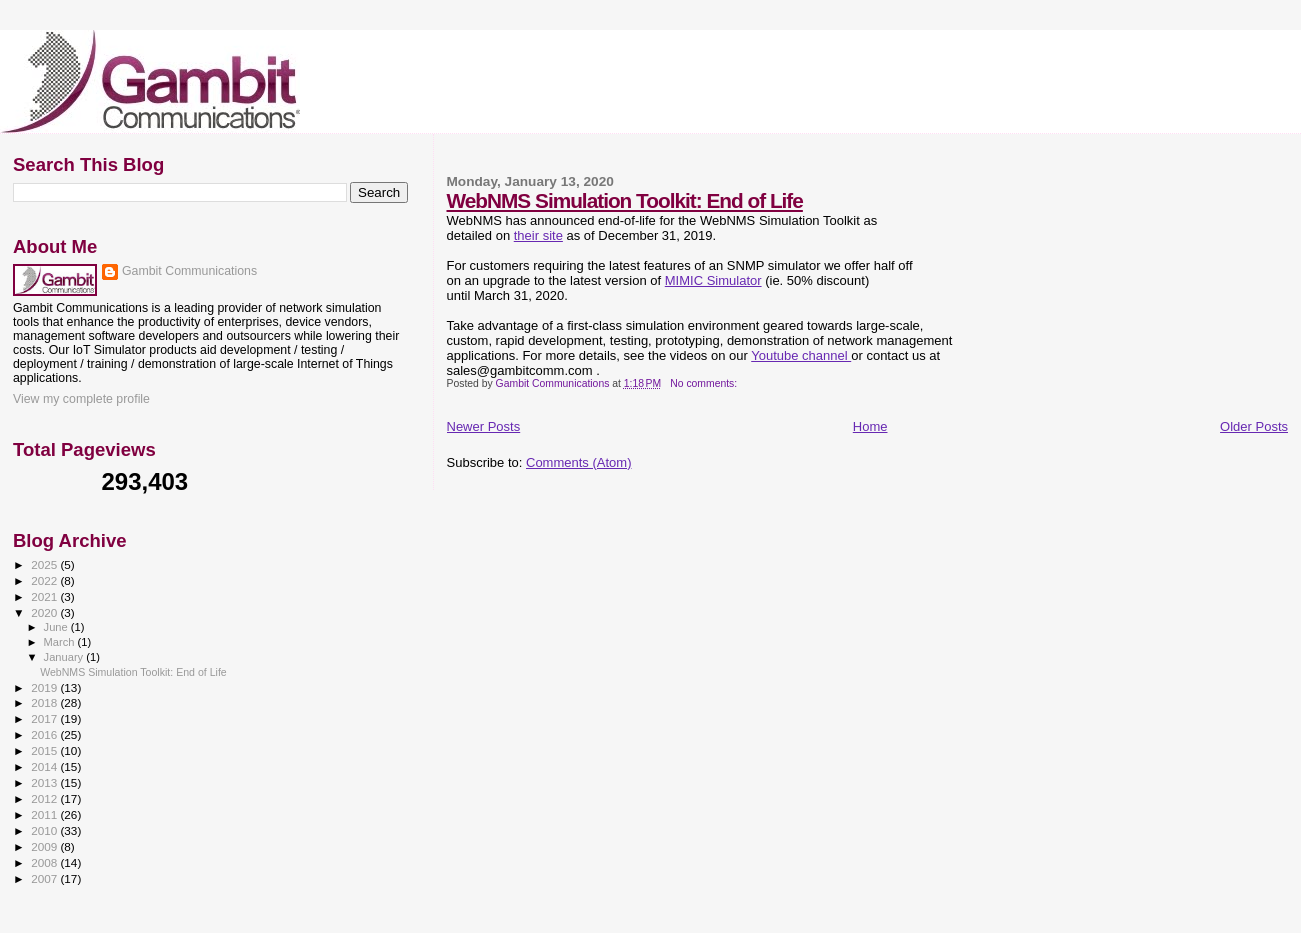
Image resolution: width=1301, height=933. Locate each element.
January (65, 657)
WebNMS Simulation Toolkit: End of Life (625, 200)
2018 (45, 702)
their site (538, 235)
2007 (45, 878)
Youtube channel (801, 355)
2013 (45, 782)
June (57, 627)
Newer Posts (484, 426)
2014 (45, 766)
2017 (45, 718)
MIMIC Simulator (713, 280)
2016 (45, 734)
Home (870, 426)
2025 (45, 564)
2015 (45, 750)
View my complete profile (81, 399)
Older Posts (1254, 426)
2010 (45, 830)
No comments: (705, 383)
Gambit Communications (189, 271)
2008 (45, 862)
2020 (45, 612)
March (61, 642)
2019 (45, 687)
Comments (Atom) (578, 462)
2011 (45, 814)
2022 (45, 580)
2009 (45, 846)
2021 (45, 596)
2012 (45, 798)
